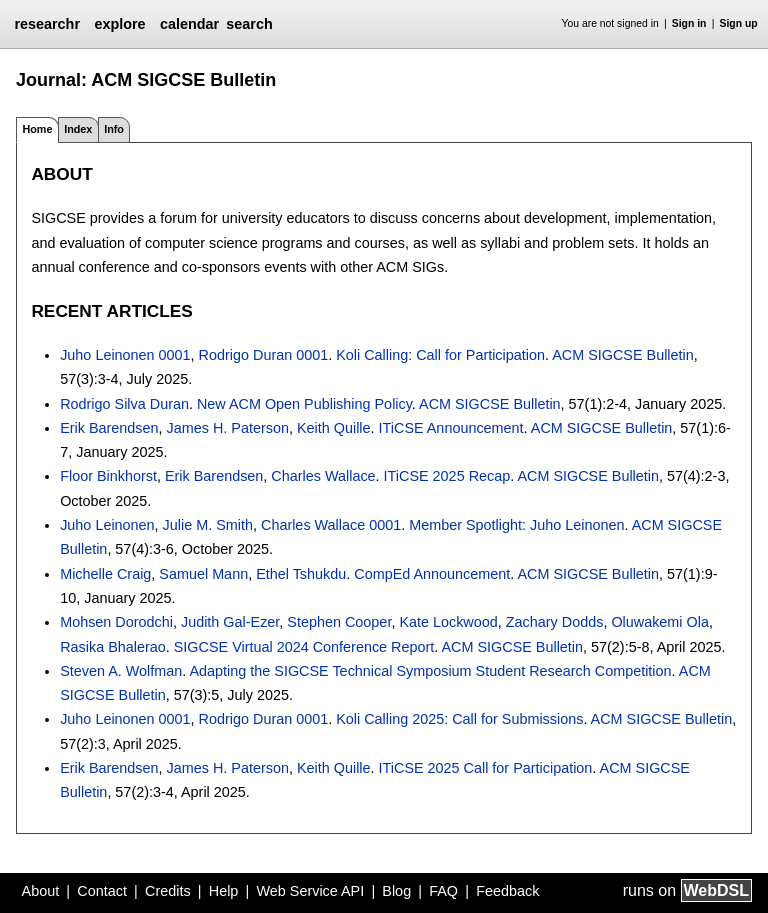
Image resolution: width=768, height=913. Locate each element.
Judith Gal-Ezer (230, 622)
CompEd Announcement (432, 574)
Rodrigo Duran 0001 (264, 355)
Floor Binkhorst (108, 476)
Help (224, 891)
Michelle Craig (105, 574)
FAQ (443, 891)
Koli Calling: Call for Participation (440, 355)
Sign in (689, 23)
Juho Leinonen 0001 (125, 355)
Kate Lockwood (448, 622)
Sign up (739, 23)
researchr (47, 24)
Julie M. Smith (208, 525)
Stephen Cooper (339, 622)
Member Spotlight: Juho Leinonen (516, 525)
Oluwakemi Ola (660, 622)
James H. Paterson (228, 428)
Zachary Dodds (555, 622)
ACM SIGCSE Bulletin (623, 355)
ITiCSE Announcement (451, 428)
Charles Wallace (323, 476)
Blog (396, 891)
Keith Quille (334, 428)
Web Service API (310, 891)
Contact (102, 891)
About (41, 891)
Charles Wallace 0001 (331, 525)
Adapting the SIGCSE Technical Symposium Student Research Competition (431, 671)
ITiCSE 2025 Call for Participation (486, 768)
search (249, 24)
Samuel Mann (203, 574)
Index (78, 129)
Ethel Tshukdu (301, 574)
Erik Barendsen (109, 428)
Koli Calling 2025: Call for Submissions (459, 719)
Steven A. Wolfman (121, 671)
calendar (189, 24)
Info (114, 129)
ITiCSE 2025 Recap (447, 476)
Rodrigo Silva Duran (124, 404)
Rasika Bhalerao (113, 647)
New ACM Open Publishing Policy (304, 404)
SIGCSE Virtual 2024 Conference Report (304, 647)
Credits (168, 891)
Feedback (507, 891)
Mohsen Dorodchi (116, 622)
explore (119, 24)
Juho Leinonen (107, 525)
